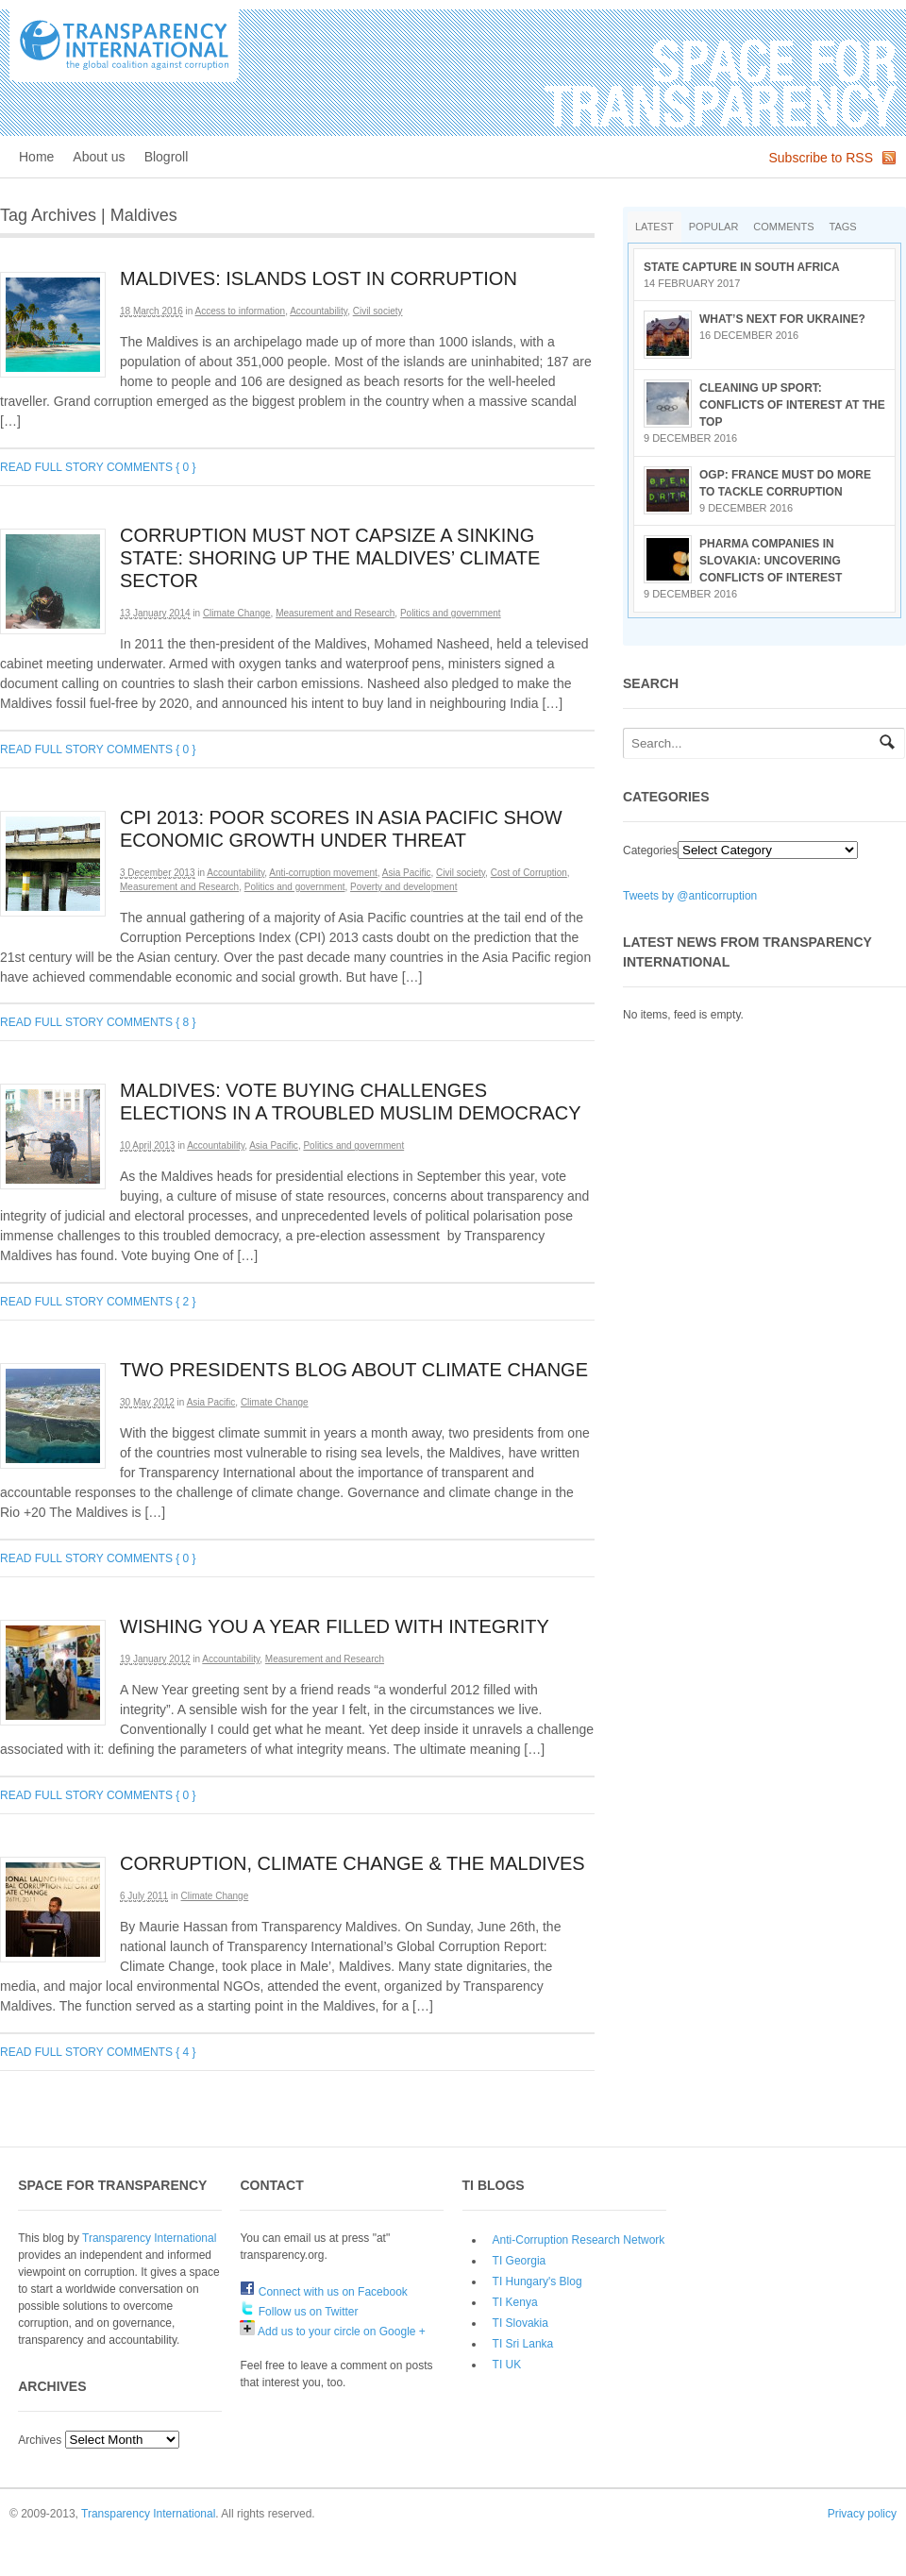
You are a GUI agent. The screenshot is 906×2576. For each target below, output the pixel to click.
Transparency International (149, 2238)
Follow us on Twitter (299, 2311)
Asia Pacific (406, 872)
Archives (39, 2440)
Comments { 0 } (151, 467)
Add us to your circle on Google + (332, 2331)
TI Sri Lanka (523, 2343)
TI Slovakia (520, 2323)
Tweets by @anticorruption (690, 895)
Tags (843, 226)
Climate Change (237, 613)
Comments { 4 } (151, 2052)
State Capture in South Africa (742, 267)
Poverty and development (403, 887)
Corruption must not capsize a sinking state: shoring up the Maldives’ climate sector (330, 558)
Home (36, 156)
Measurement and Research (335, 613)
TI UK (507, 2364)
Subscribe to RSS (821, 157)
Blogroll (166, 156)
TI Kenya (515, 2302)
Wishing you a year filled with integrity (334, 1626)
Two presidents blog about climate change (354, 1369)
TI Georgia (519, 2260)
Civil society (378, 311)
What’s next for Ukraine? (782, 319)
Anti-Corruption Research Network (579, 2240)
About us (99, 156)
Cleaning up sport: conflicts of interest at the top (792, 405)
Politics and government (450, 613)
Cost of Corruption (529, 872)
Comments (783, 226)
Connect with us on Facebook (323, 2291)
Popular (714, 226)
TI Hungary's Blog (537, 2281)
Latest (654, 226)
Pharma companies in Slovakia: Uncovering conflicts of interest (770, 560)
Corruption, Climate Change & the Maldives (352, 1863)
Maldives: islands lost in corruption (318, 278)
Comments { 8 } (151, 1022)
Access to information (240, 311)
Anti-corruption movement (323, 872)
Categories (650, 850)
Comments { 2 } (151, 1301)
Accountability (318, 311)
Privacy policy (862, 2513)
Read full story (52, 467)
